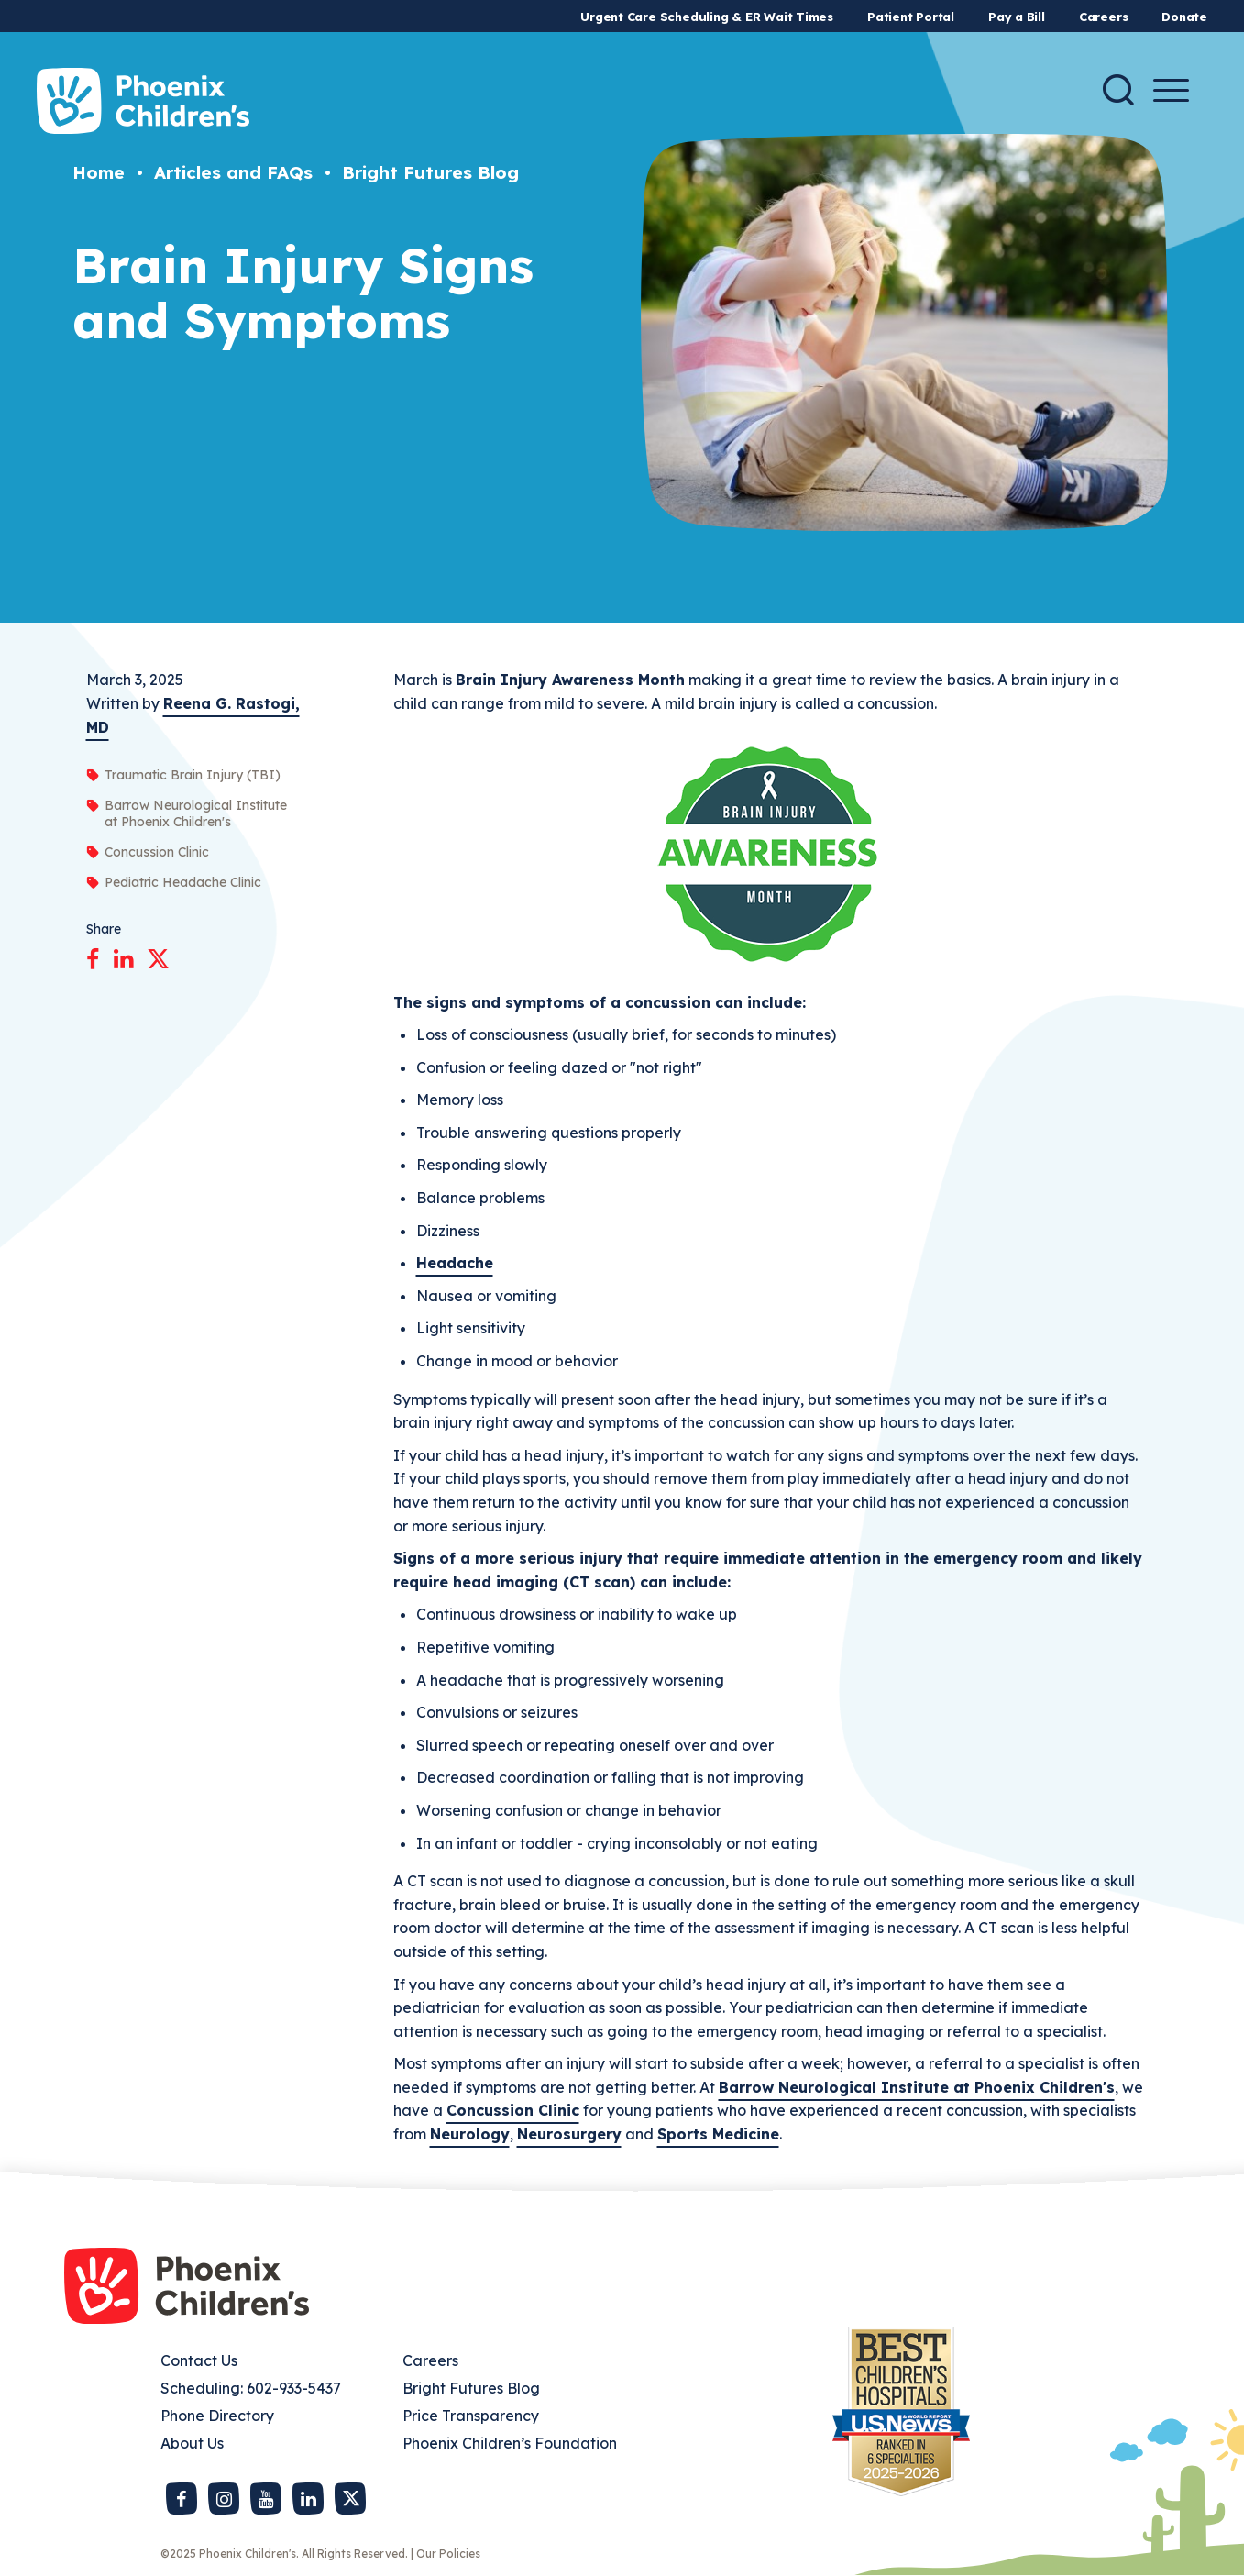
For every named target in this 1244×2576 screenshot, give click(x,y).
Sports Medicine (718, 2134)
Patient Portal (910, 16)
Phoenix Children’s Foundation (509, 2443)
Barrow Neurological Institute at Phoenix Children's (917, 2087)
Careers (1103, 16)
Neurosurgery (569, 2134)
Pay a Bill (1016, 16)
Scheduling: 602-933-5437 (250, 2388)
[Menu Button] (1171, 90)
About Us (192, 2443)
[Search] (1118, 89)
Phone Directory (217, 2415)
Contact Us (198, 2360)
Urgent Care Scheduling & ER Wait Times (706, 16)
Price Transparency (470, 2415)
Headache (454, 1263)
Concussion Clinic (512, 2110)
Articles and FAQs (233, 172)
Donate (1184, 16)
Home (98, 172)
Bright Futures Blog (430, 172)
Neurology (470, 2134)
